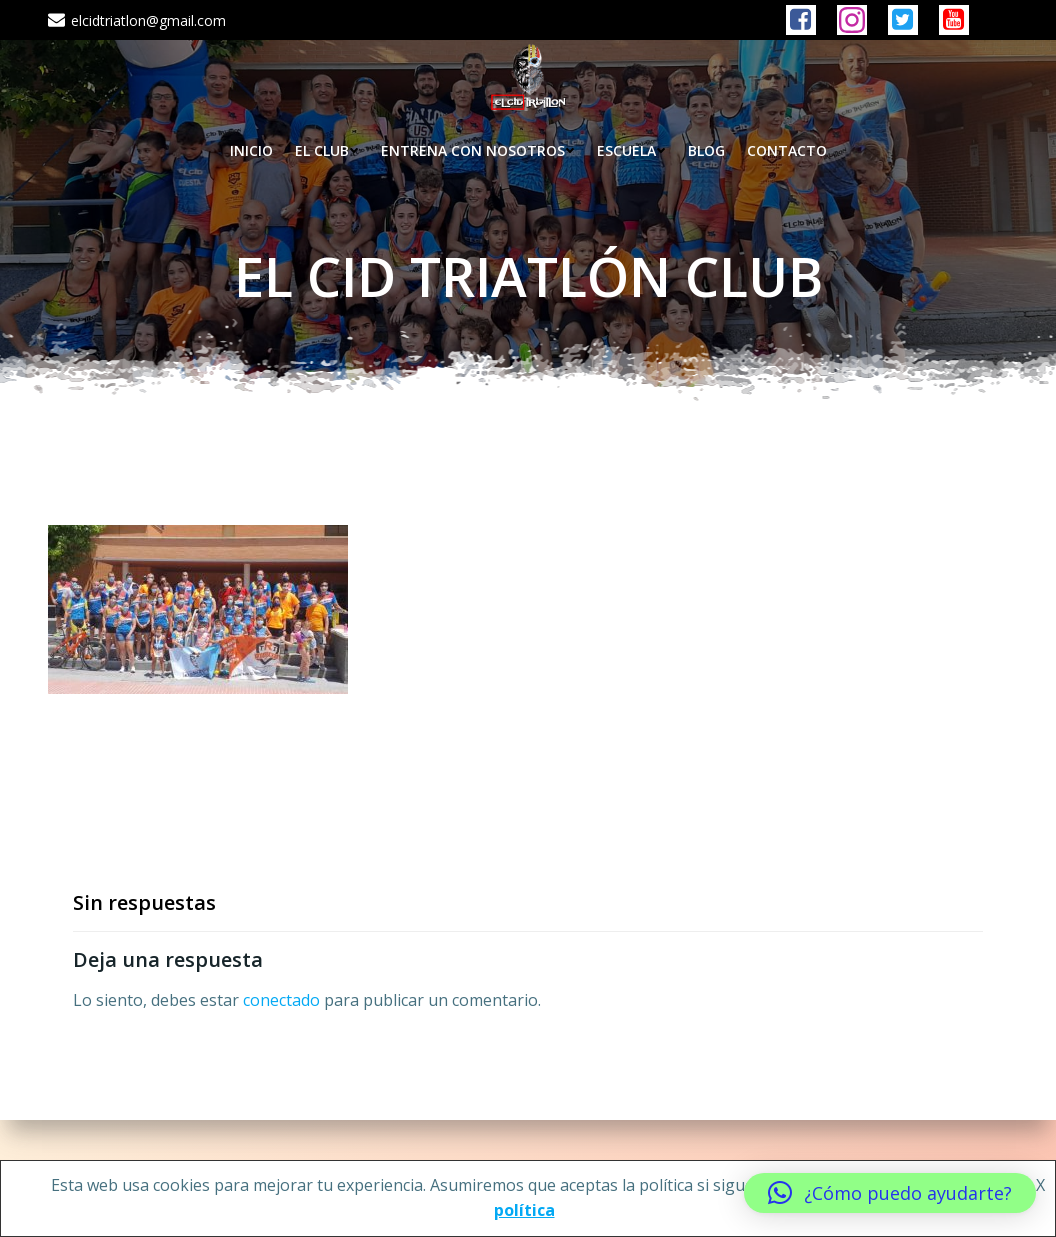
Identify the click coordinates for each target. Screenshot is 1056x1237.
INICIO (251, 150)
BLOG (706, 150)
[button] (890, 1193)
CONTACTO (787, 150)
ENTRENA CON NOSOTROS (478, 150)
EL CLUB (327, 150)
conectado (281, 1000)
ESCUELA (631, 150)
